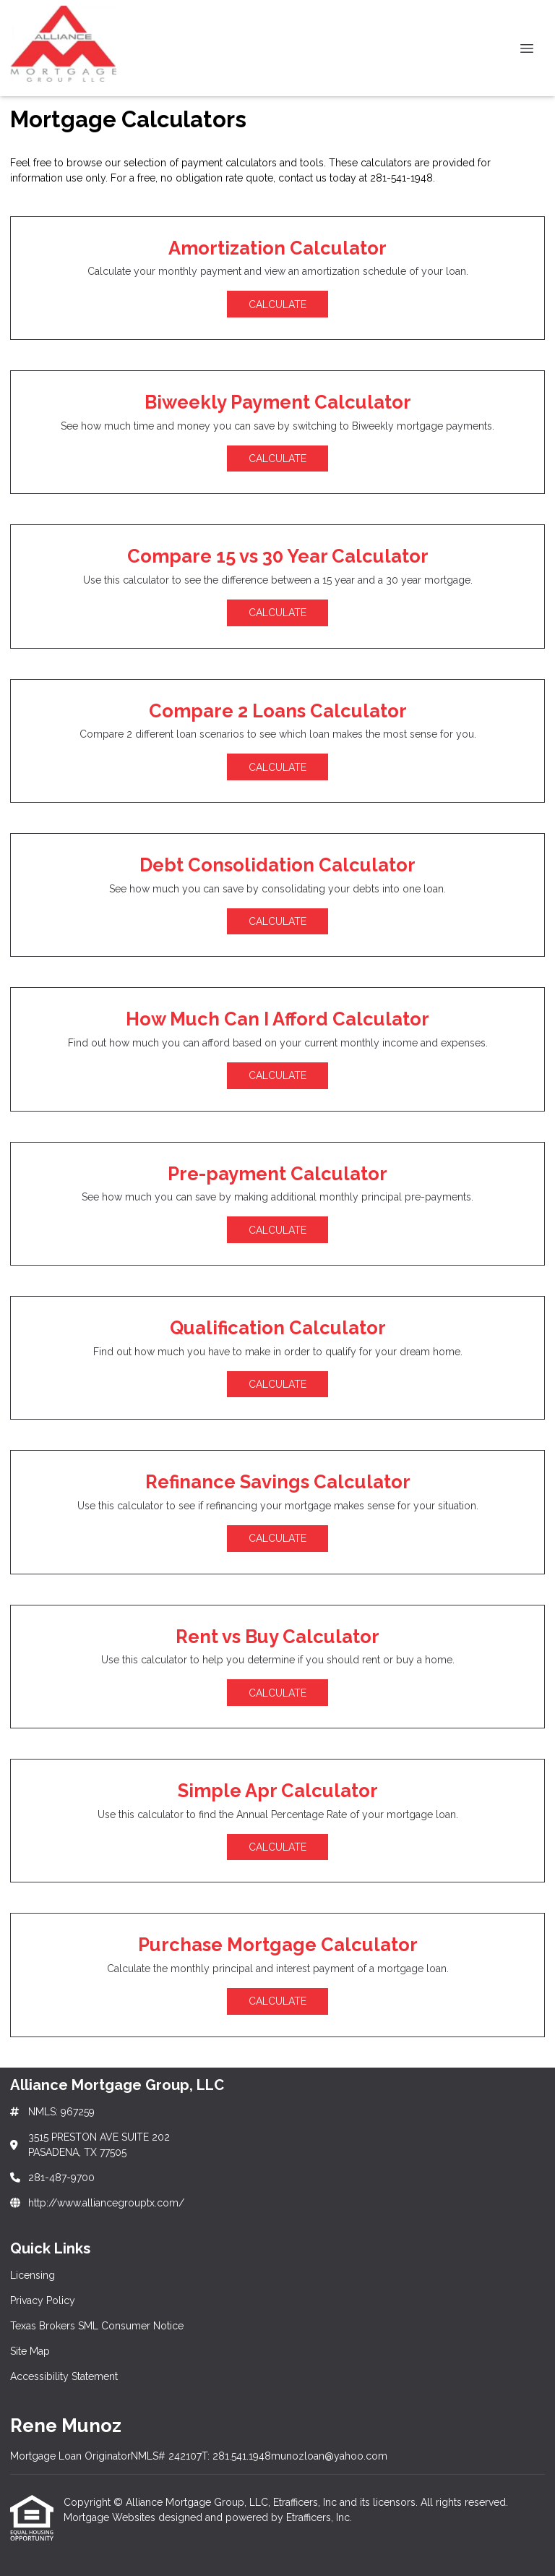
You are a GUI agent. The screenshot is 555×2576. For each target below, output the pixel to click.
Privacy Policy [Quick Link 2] (42, 2300)
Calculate (277, 304)
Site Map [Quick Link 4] (30, 2351)
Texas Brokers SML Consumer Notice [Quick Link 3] (97, 2326)
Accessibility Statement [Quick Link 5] (64, 2376)
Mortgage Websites (111, 2517)
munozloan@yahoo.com (329, 2456)
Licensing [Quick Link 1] (32, 2275)
